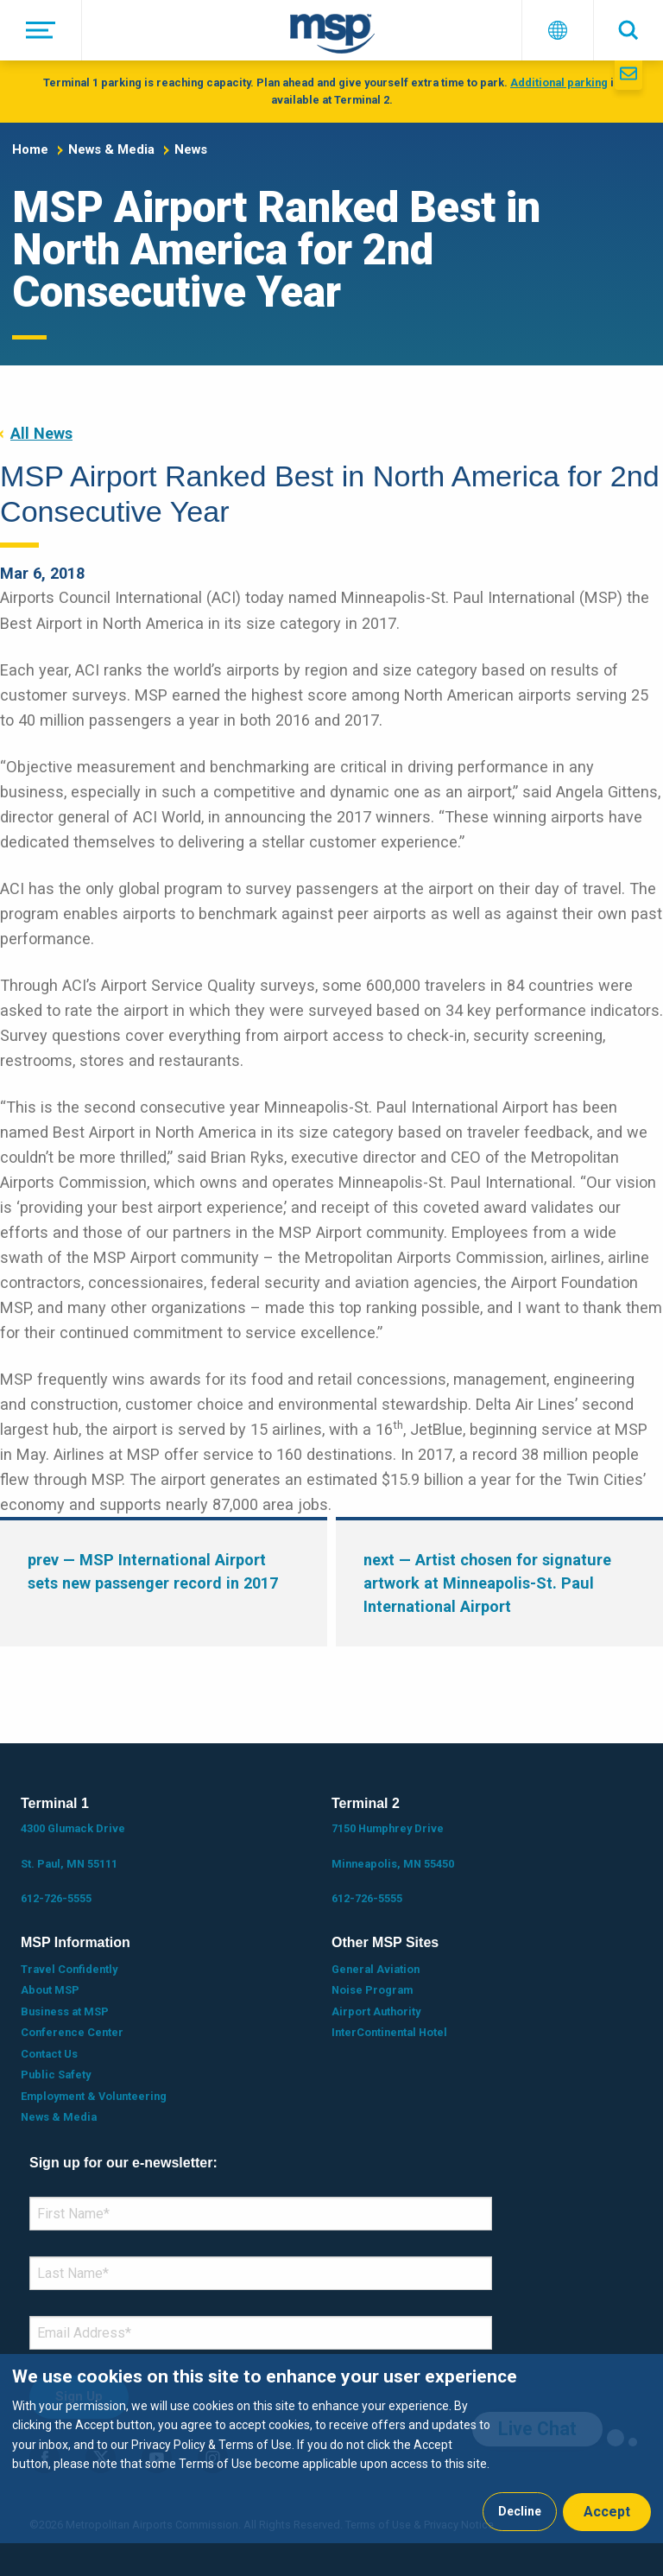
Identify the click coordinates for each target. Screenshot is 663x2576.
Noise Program (372, 1989)
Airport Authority (376, 2011)
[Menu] (41, 30)
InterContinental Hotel (389, 2032)
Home (30, 149)
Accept (607, 2511)
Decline (519, 2511)
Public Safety (56, 2074)
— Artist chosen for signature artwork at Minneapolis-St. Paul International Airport (487, 1583)
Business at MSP (65, 2011)
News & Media (111, 149)
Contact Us (49, 2053)
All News (41, 433)
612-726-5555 (56, 1898)
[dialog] (331, 2448)
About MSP (50, 1989)
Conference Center (72, 2032)
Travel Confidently (69, 1969)
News (190, 149)
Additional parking (559, 82)
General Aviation (376, 1969)
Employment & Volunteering (94, 2096)
